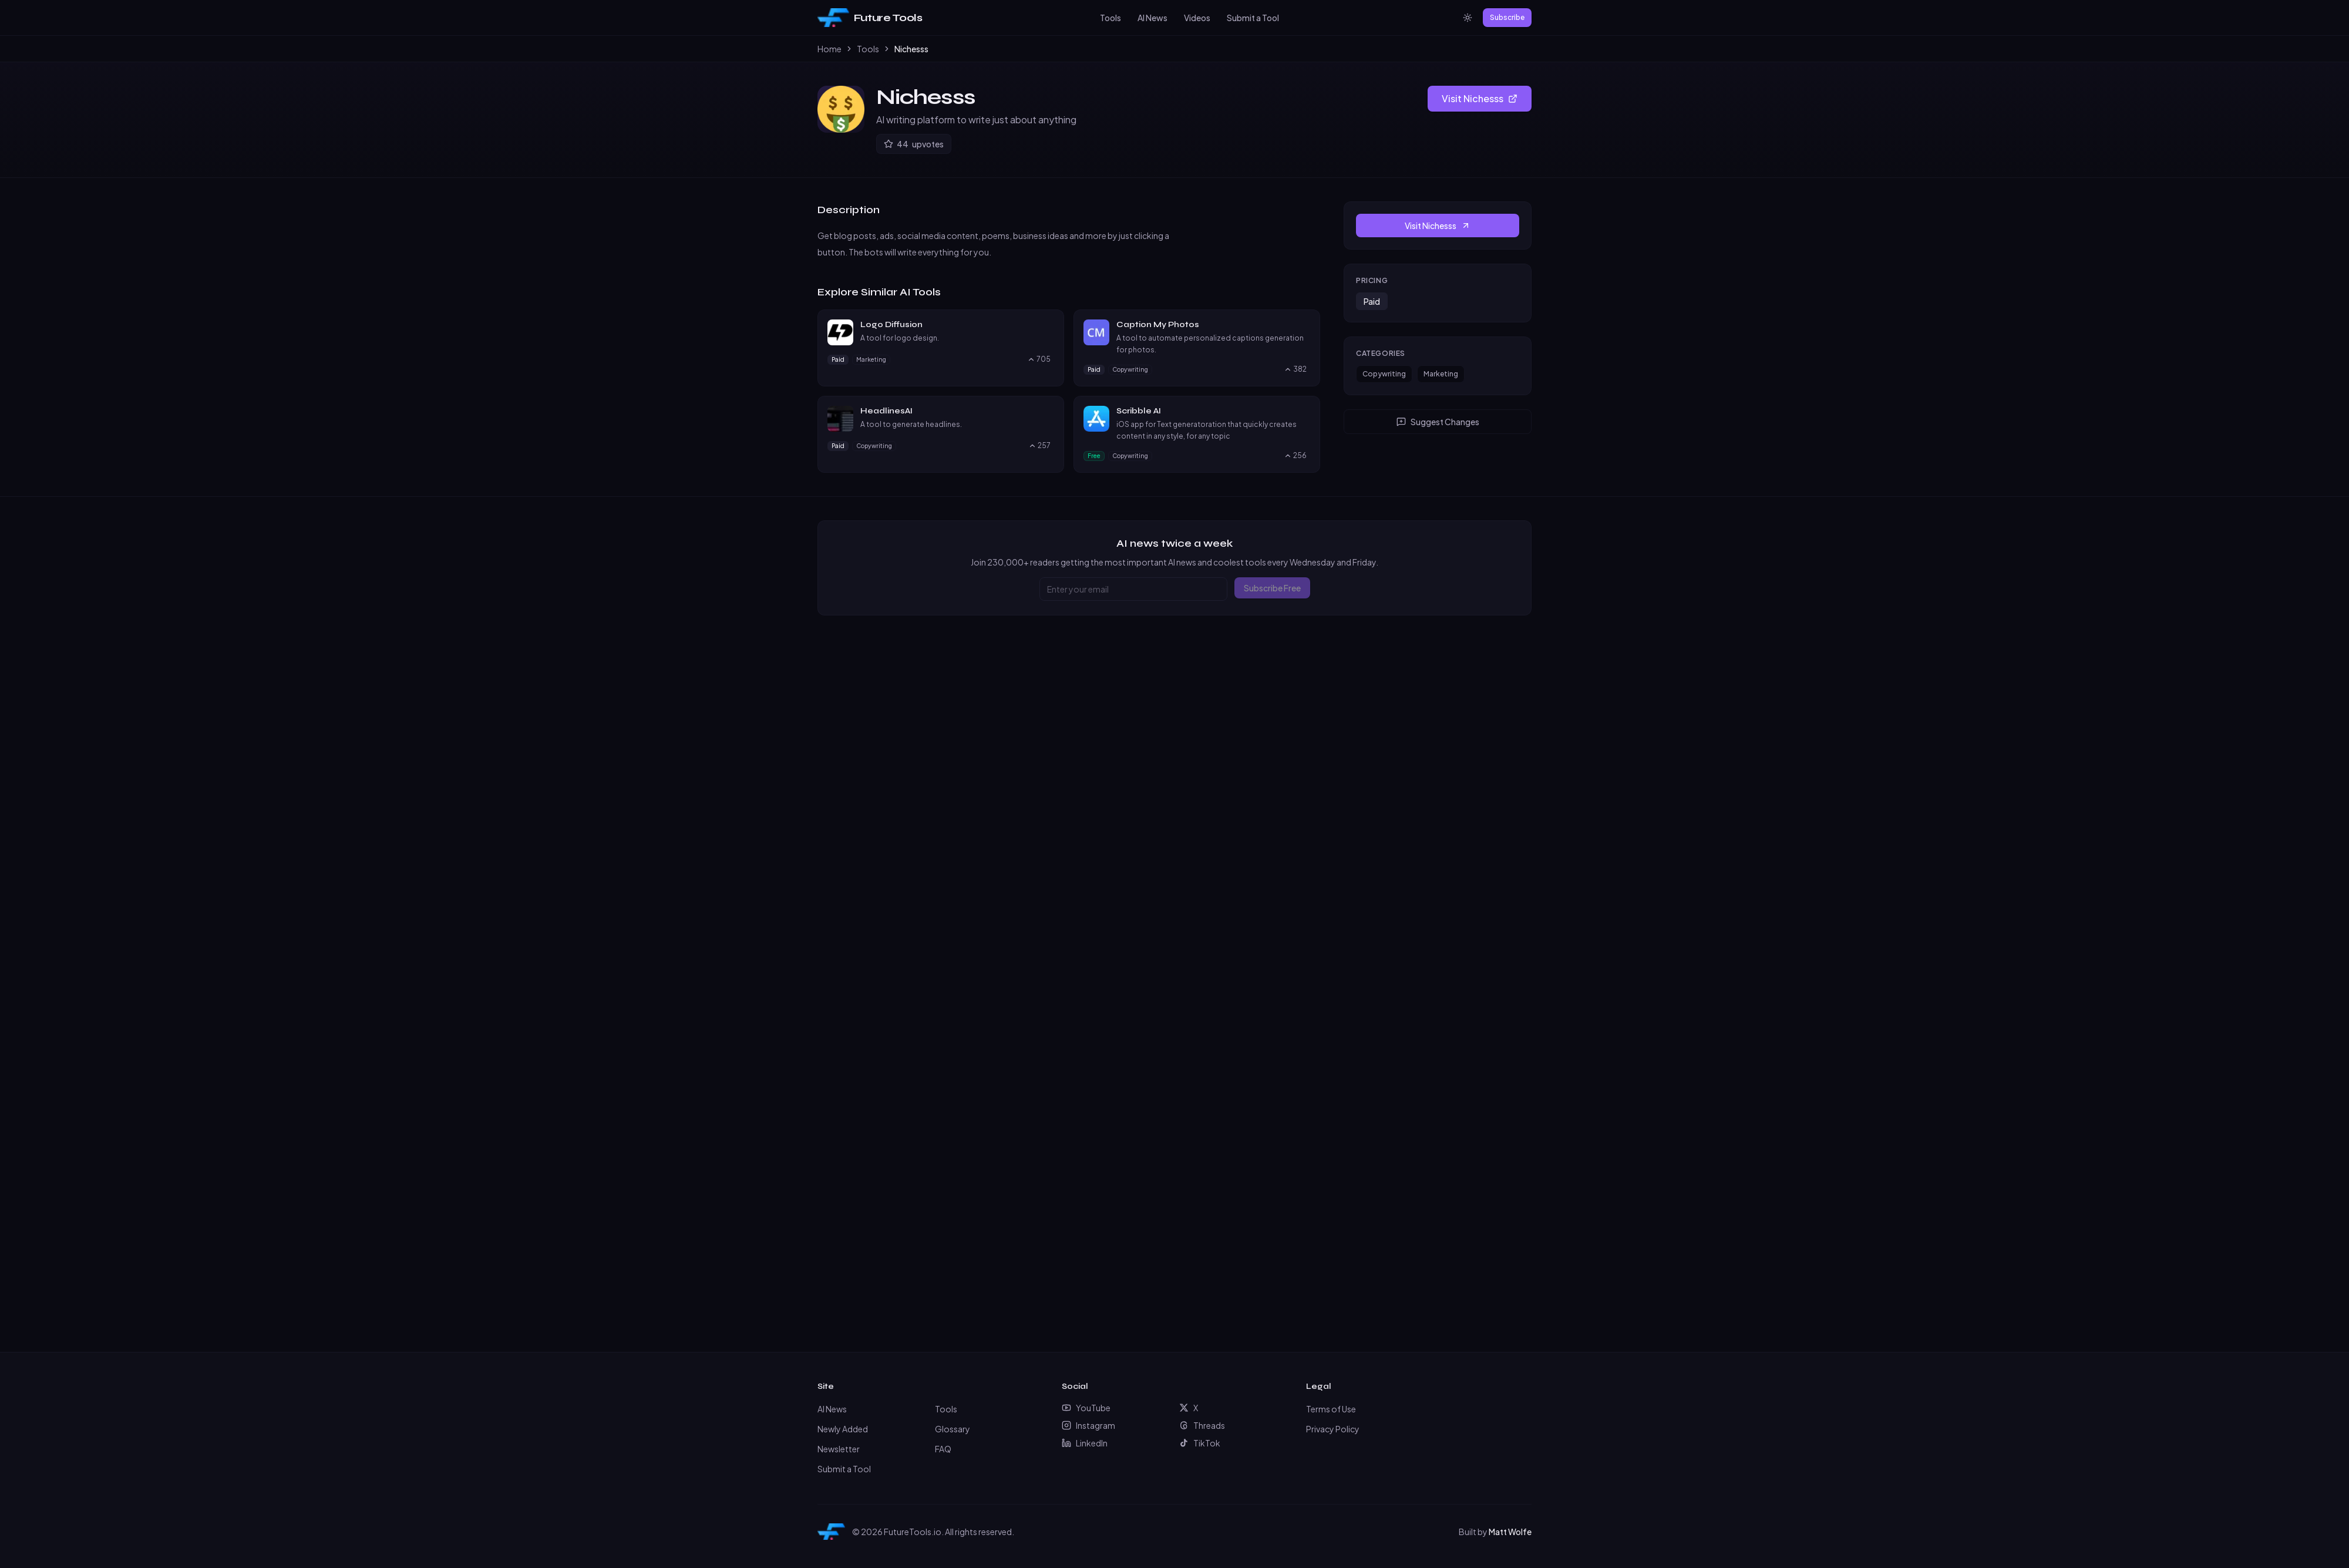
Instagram (1088, 1425)
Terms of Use (1331, 1409)
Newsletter (838, 1448)
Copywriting (1384, 373)
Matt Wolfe (1510, 1531)
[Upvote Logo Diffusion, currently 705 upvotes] (1039, 359)
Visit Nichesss (1479, 98)
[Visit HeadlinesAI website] (1049, 411)
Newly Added (842, 1429)
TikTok (1199, 1443)
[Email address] (1133, 589)
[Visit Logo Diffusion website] (1049, 324)
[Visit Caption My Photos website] (1305, 324)
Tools (1110, 17)
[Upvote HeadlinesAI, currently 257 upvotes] (1039, 446)
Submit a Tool (1253, 17)
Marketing (1440, 373)
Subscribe (1507, 17)
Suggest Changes (1437, 421)
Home (829, 48)
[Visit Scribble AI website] (1305, 411)
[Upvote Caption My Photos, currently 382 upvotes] (1295, 369)
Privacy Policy (1332, 1429)
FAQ (943, 1448)
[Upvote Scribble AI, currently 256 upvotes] (1295, 456)
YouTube (1086, 1407)
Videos (1197, 17)
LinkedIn (1085, 1443)
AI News (1152, 17)
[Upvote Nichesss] (913, 144)
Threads (1202, 1425)
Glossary (952, 1429)
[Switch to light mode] (1467, 17)
